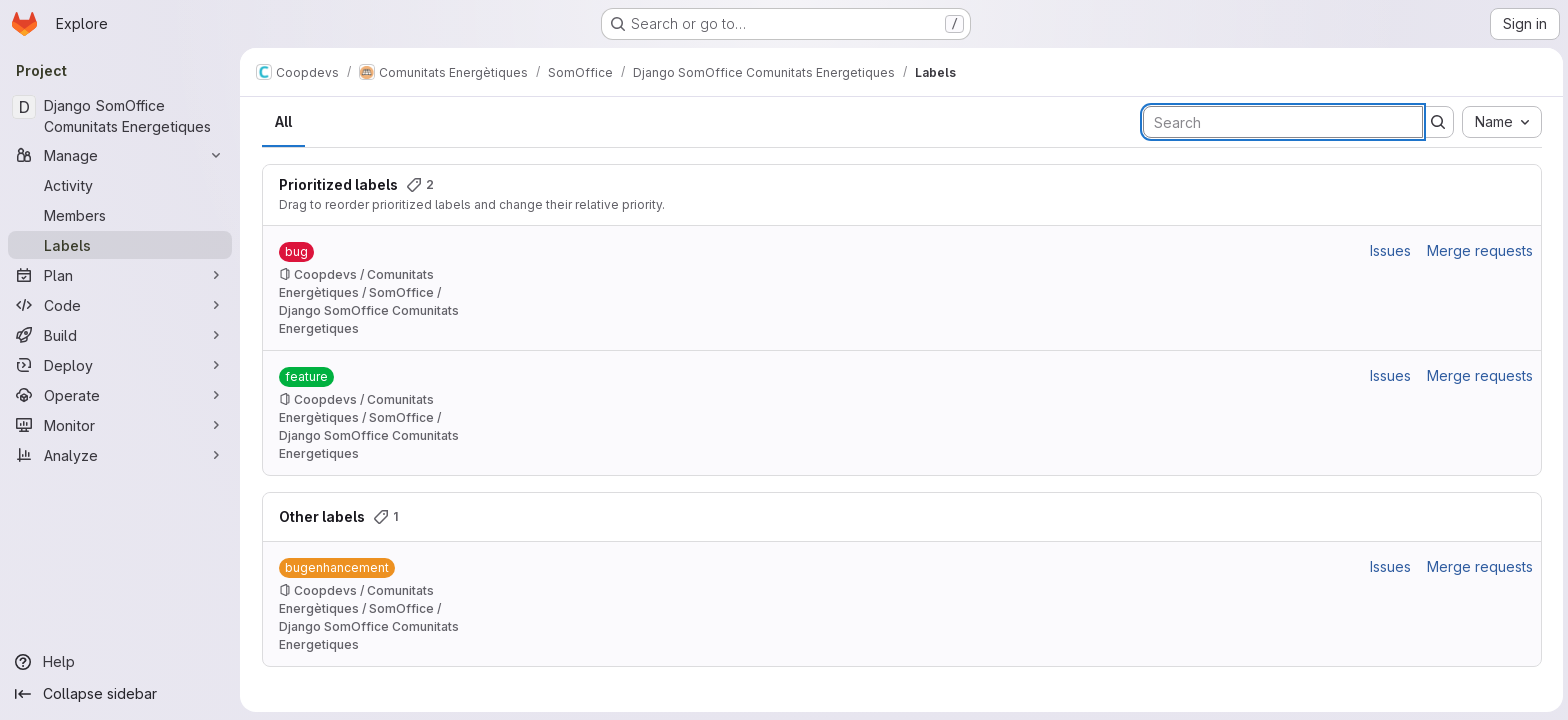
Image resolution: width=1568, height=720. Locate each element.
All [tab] (281, 121)
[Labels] (120, 245)
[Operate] (120, 395)
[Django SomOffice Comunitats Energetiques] (120, 116)
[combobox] (1500, 122)
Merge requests (1478, 250)
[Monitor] (120, 425)
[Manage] (120, 155)
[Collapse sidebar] (120, 694)
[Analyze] (120, 455)
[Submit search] (1436, 122)
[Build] (120, 335)
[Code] (120, 305)
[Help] (120, 662)
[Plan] (120, 275)
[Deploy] (120, 365)
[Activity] (120, 185)
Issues (1388, 250)
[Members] (120, 215)
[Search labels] (1281, 122)
